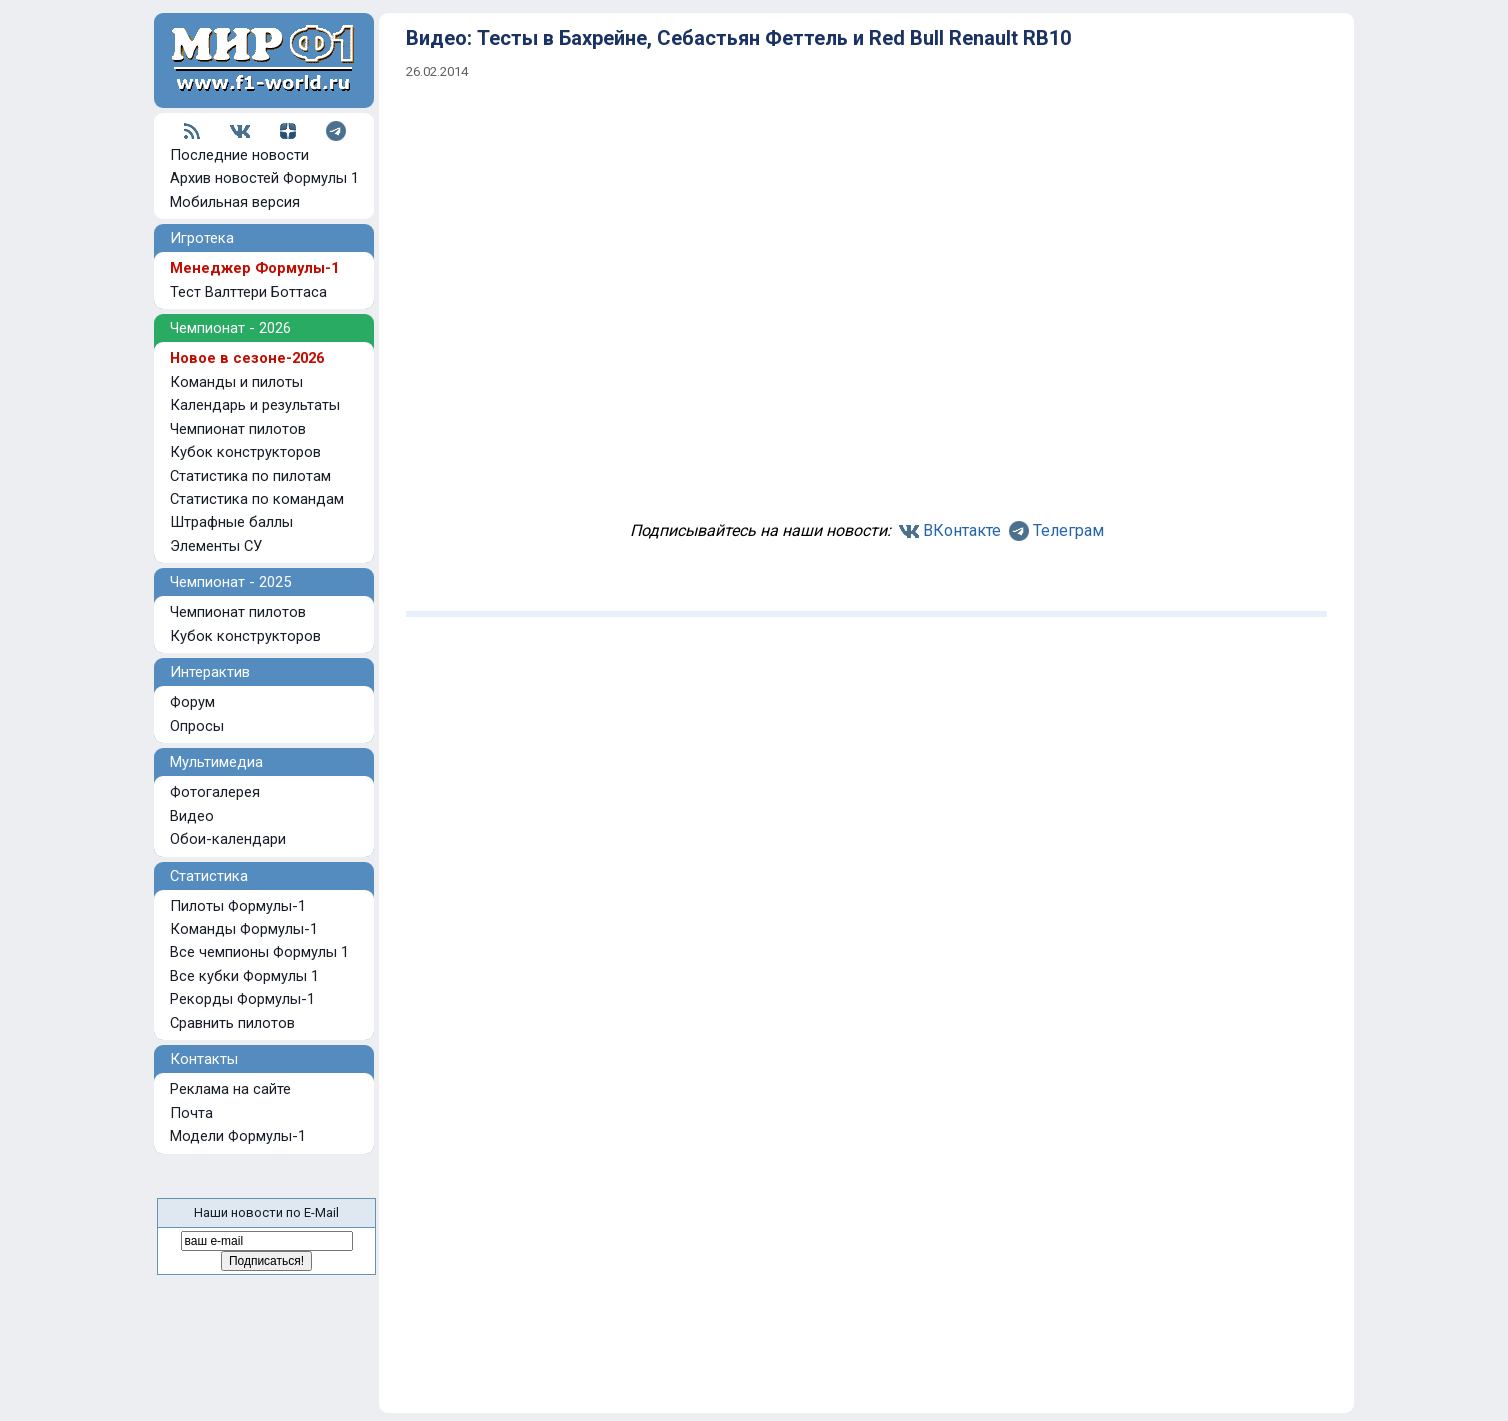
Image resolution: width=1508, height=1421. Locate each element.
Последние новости (239, 155)
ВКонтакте (962, 530)
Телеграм (1068, 530)
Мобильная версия (235, 202)
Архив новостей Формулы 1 (264, 178)
